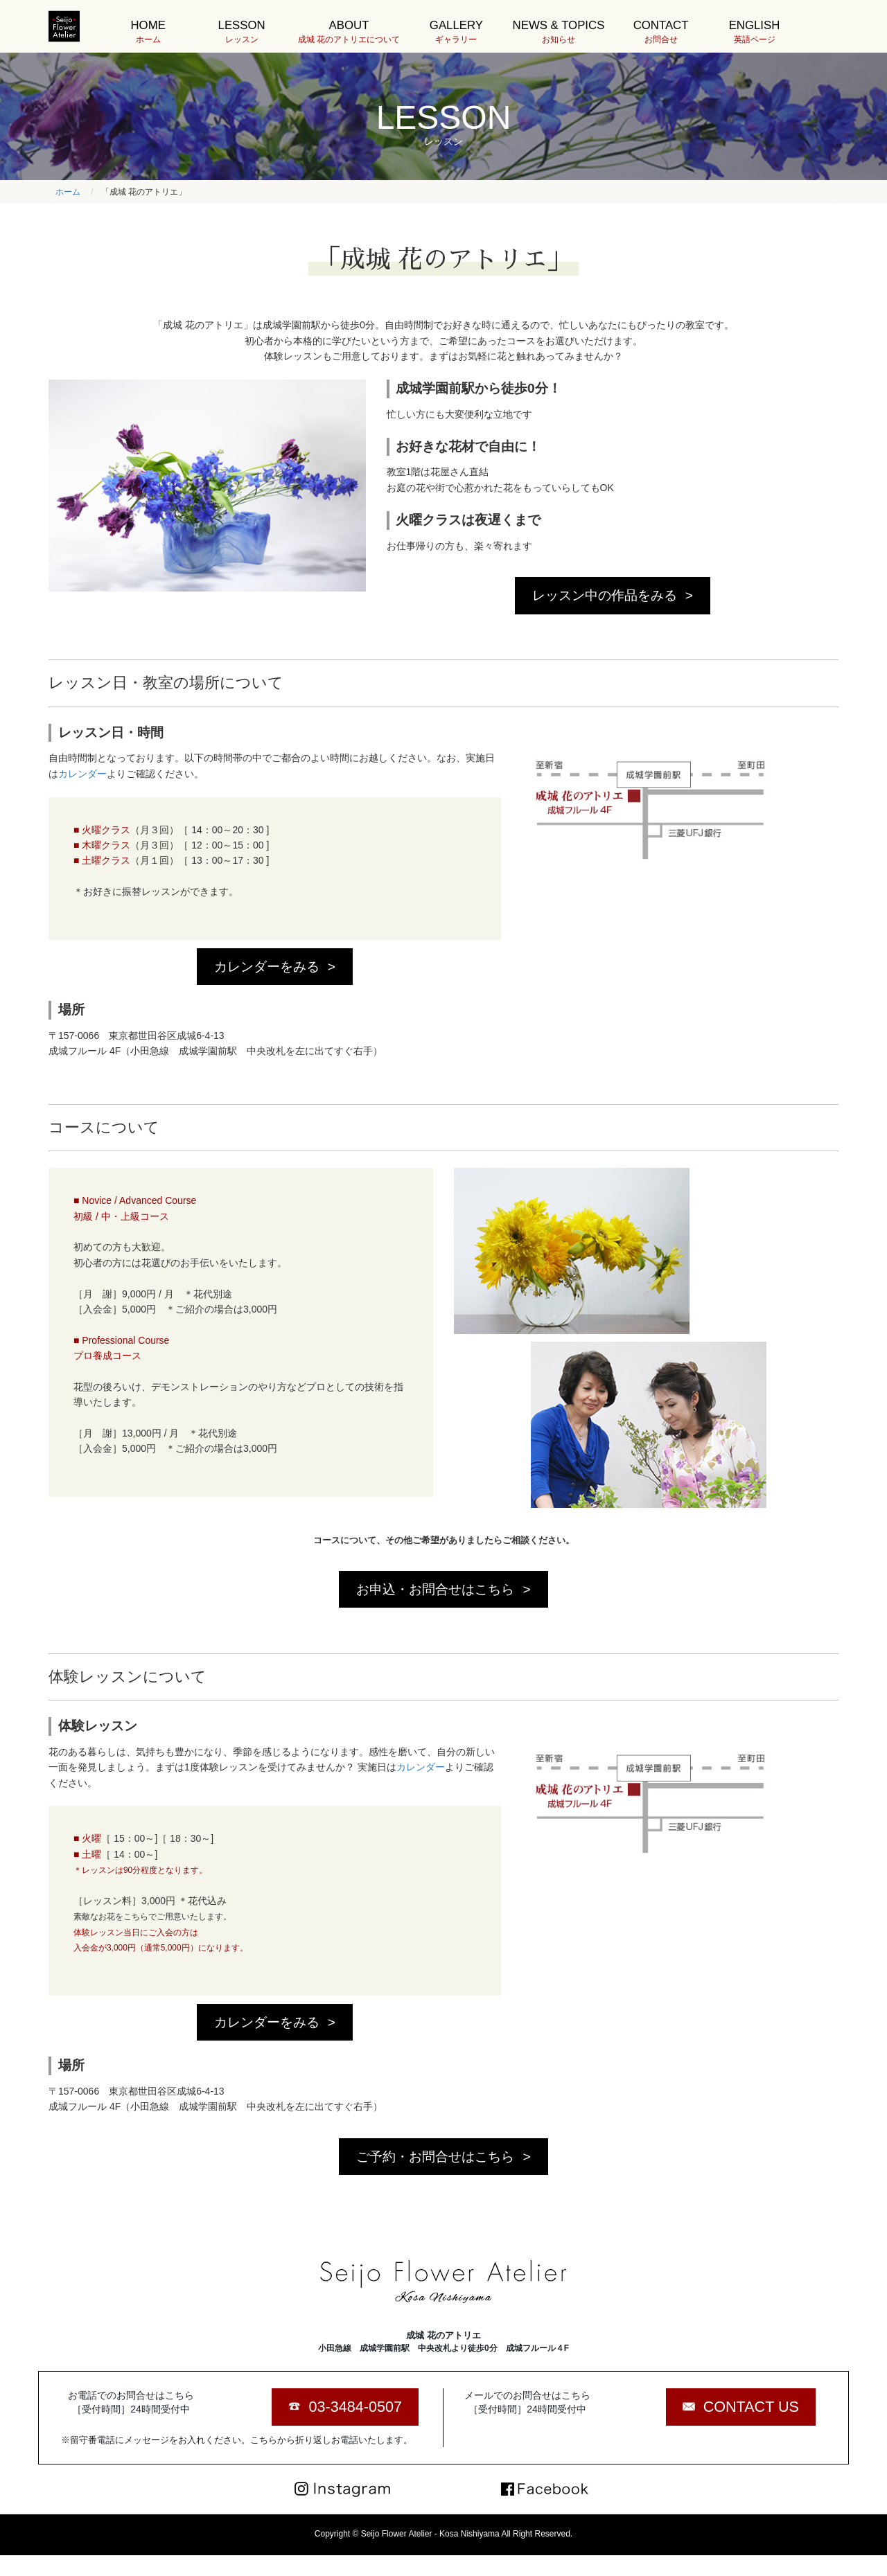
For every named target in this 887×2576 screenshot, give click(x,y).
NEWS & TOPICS (559, 32)
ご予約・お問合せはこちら (435, 2156)
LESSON (241, 32)
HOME (148, 32)
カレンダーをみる (266, 966)
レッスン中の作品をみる (604, 595)
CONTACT (661, 32)
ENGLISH (754, 32)
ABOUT (349, 32)
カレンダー (82, 773)
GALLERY (456, 32)
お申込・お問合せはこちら (435, 1589)
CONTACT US (751, 2406)
